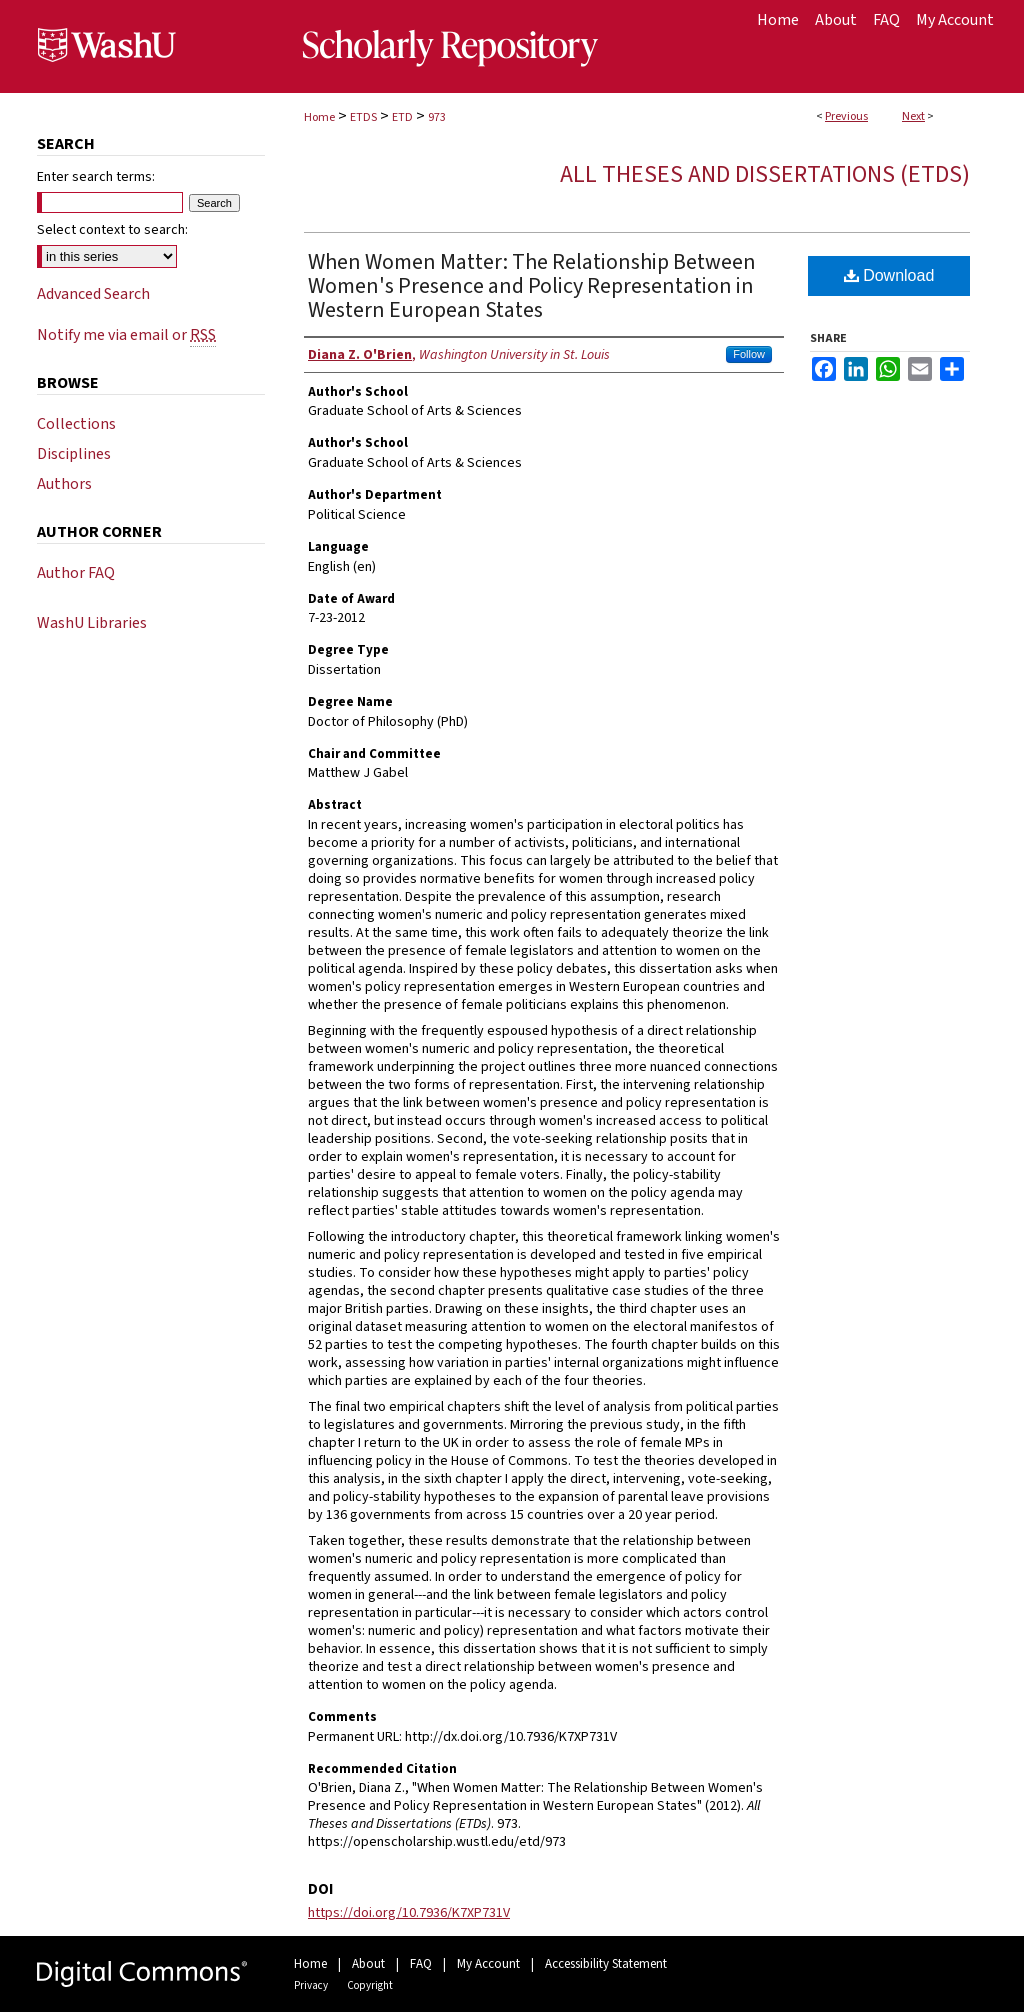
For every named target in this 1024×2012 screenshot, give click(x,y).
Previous (846, 116)
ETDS (363, 117)
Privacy (311, 1985)
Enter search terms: (96, 177)
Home (319, 117)
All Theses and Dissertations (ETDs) (765, 174)
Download (889, 275)
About (368, 1964)
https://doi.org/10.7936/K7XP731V (409, 1913)
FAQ (421, 1964)
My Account (488, 1964)
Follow (749, 354)
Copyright (370, 1985)
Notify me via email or (126, 335)
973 (437, 117)
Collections (76, 424)
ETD (402, 117)
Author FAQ (76, 573)
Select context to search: (112, 230)
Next (913, 116)
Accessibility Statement (606, 1964)
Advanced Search (93, 294)
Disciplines (74, 454)
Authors (64, 484)
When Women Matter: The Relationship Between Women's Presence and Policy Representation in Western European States (532, 286)
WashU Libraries (92, 623)
